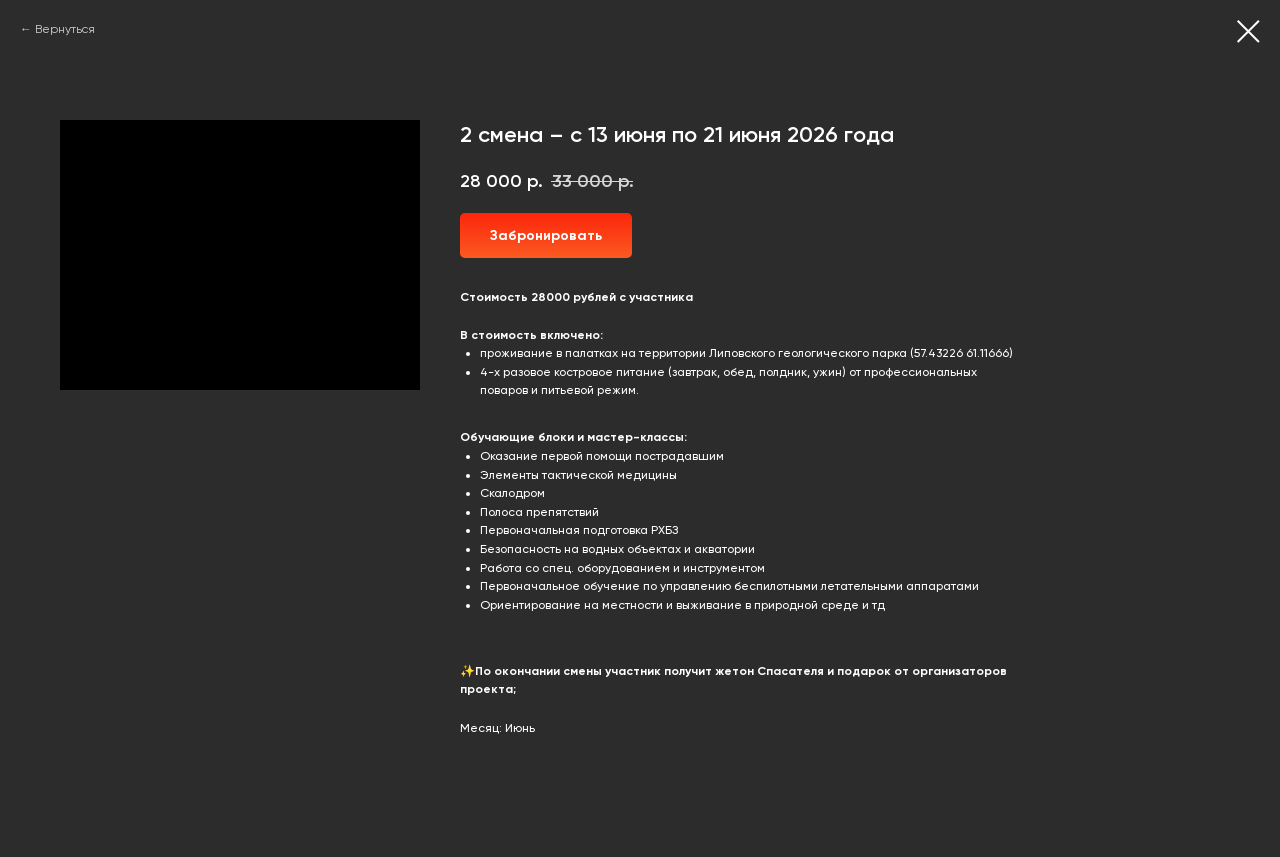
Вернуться (65, 29)
